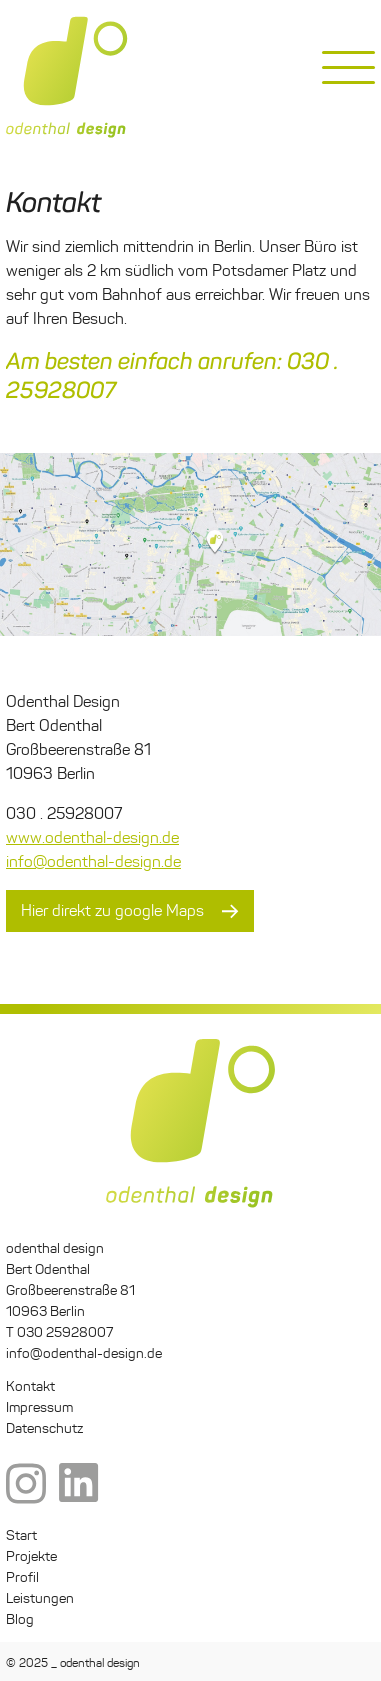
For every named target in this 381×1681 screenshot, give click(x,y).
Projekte (31, 1556)
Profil (22, 1577)
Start (21, 1535)
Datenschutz (44, 1428)
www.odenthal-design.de (92, 837)
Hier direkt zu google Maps (112, 910)
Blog (20, 1619)
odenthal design (67, 77)
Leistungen (40, 1598)
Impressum (39, 1407)
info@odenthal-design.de (93, 861)
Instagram (26, 1485)
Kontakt (30, 1386)
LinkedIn (79, 1485)
